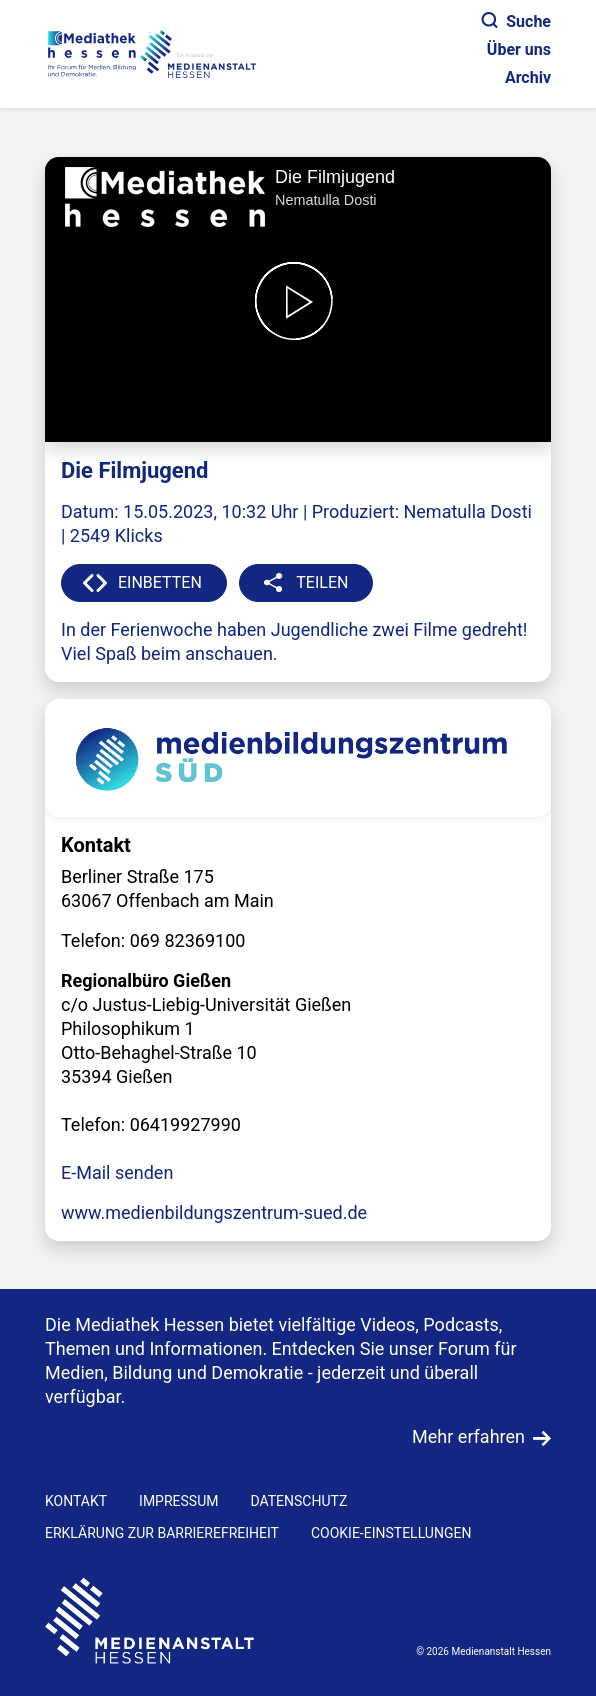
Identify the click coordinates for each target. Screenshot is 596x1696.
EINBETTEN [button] (160, 582)
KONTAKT (76, 1501)
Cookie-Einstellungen (391, 1533)
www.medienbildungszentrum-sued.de (214, 1212)
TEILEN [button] (322, 582)
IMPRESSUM (178, 1501)
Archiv (528, 77)
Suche (516, 21)
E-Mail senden (117, 1172)
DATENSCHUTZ (298, 1501)
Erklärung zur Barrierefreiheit (162, 1533)
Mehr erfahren (468, 1436)
